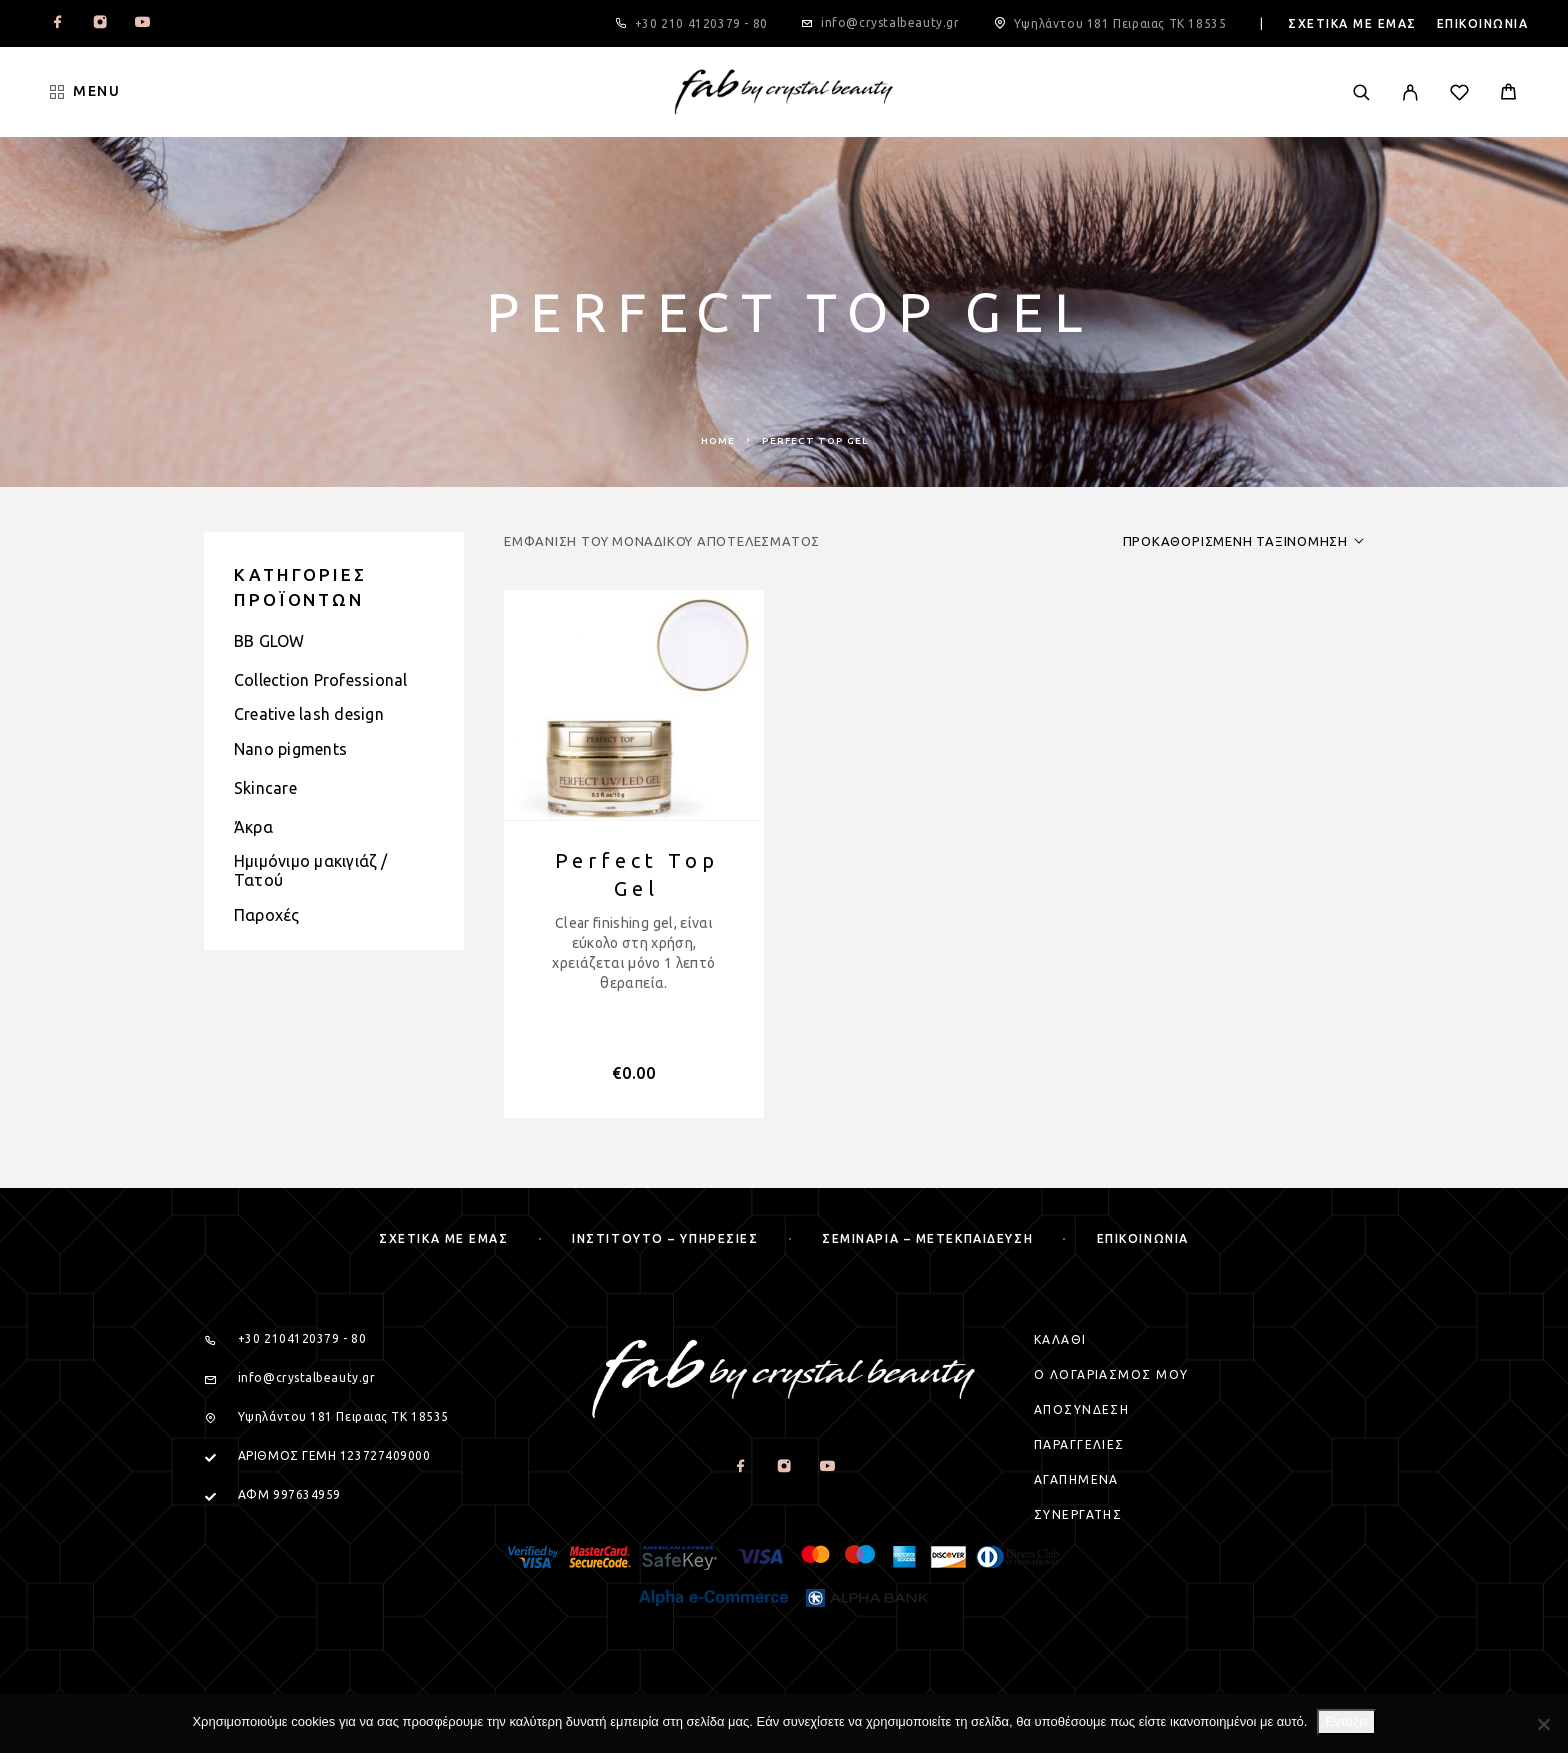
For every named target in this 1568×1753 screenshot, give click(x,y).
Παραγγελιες (1079, 1444)
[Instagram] (100, 24)
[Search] (1361, 92)
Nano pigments (290, 749)
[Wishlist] (1459, 95)
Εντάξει (1346, 1721)
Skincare (265, 788)
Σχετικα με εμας (1352, 23)
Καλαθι (1060, 1339)
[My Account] (1410, 92)
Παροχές (267, 915)
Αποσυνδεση (1081, 1409)
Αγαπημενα (1076, 1479)
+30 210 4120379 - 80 (701, 23)
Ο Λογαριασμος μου (1111, 1374)
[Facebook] (58, 24)
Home (718, 440)
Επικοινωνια (1483, 23)
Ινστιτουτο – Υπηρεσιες (665, 1238)
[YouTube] (142, 24)
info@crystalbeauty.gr (890, 22)
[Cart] (1508, 94)
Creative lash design (309, 714)
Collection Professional (321, 680)
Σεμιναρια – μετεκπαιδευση (927, 1238)
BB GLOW (269, 641)
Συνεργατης (1078, 1514)
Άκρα (253, 827)
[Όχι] (1543, 1724)
